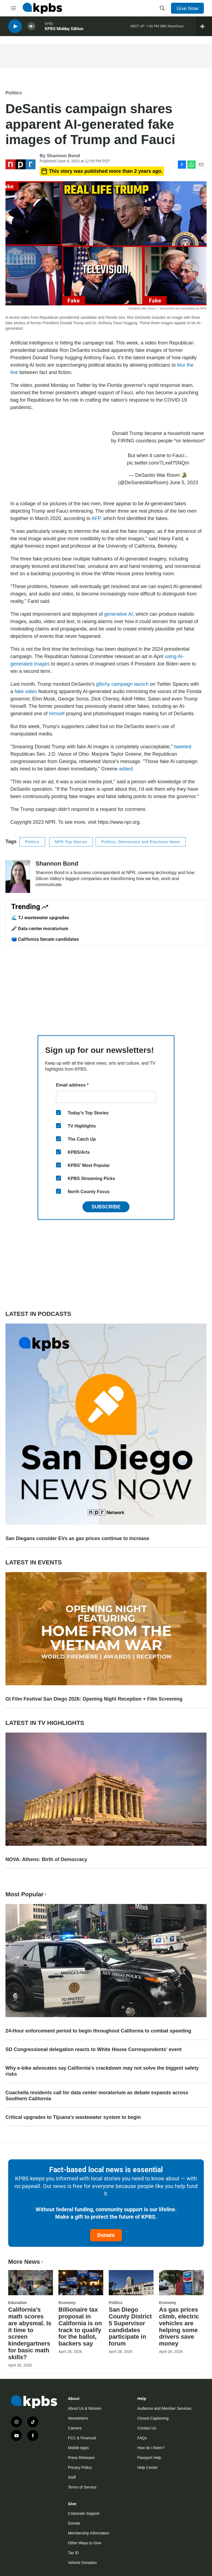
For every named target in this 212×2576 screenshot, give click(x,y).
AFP (96, 518)
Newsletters (78, 2418)
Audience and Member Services (164, 2408)
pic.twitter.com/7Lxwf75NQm (158, 463)
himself (56, 713)
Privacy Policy (80, 2467)
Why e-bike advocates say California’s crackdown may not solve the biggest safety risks (102, 2071)
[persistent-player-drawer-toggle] (204, 27)
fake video (25, 691)
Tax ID (73, 2553)
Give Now (187, 8)
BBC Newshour (172, 27)
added (125, 769)
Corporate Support (83, 2513)
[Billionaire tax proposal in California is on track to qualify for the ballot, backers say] (80, 2282)
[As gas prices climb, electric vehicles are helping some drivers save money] (181, 2282)
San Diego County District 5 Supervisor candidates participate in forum (130, 2326)
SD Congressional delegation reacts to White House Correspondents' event (93, 2049)
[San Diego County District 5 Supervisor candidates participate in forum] (131, 2282)
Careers (75, 2428)
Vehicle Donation (82, 2562)
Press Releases (81, 2457)
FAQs (142, 2438)
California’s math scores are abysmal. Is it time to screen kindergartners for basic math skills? (29, 2333)
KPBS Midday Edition (64, 29)
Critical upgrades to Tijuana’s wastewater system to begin (73, 2117)
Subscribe (106, 1207)
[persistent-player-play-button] (15, 27)
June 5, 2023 (184, 482)
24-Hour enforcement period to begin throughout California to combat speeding (98, 2031)
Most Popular (26, 1894)
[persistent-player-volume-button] (31, 27)
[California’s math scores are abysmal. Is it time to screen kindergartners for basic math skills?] (30, 2282)
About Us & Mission (84, 2408)
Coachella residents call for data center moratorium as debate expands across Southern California (96, 2095)
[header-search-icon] (162, 8)
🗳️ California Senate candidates (45, 939)
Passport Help (149, 2457)
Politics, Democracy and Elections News (140, 842)
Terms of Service (82, 2487)
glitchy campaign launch (122, 684)
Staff (72, 2477)
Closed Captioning (152, 2418)
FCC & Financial (82, 2438)
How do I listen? (150, 2448)
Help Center (147, 2467)
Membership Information (88, 2533)
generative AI (118, 614)
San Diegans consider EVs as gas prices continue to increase (77, 1538)
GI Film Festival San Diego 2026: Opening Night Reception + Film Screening (93, 1699)
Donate (106, 2235)
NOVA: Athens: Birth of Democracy (46, 1859)
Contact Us (146, 2428)
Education (17, 2302)
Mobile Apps (78, 2448)
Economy (67, 2302)
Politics (13, 92)
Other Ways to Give (84, 2543)
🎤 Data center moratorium (39, 928)
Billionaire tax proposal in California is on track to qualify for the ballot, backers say (80, 2326)
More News (26, 2261)
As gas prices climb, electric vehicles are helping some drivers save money (179, 2326)
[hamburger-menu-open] (13, 8)
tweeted (182, 746)
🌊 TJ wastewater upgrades (40, 917)
